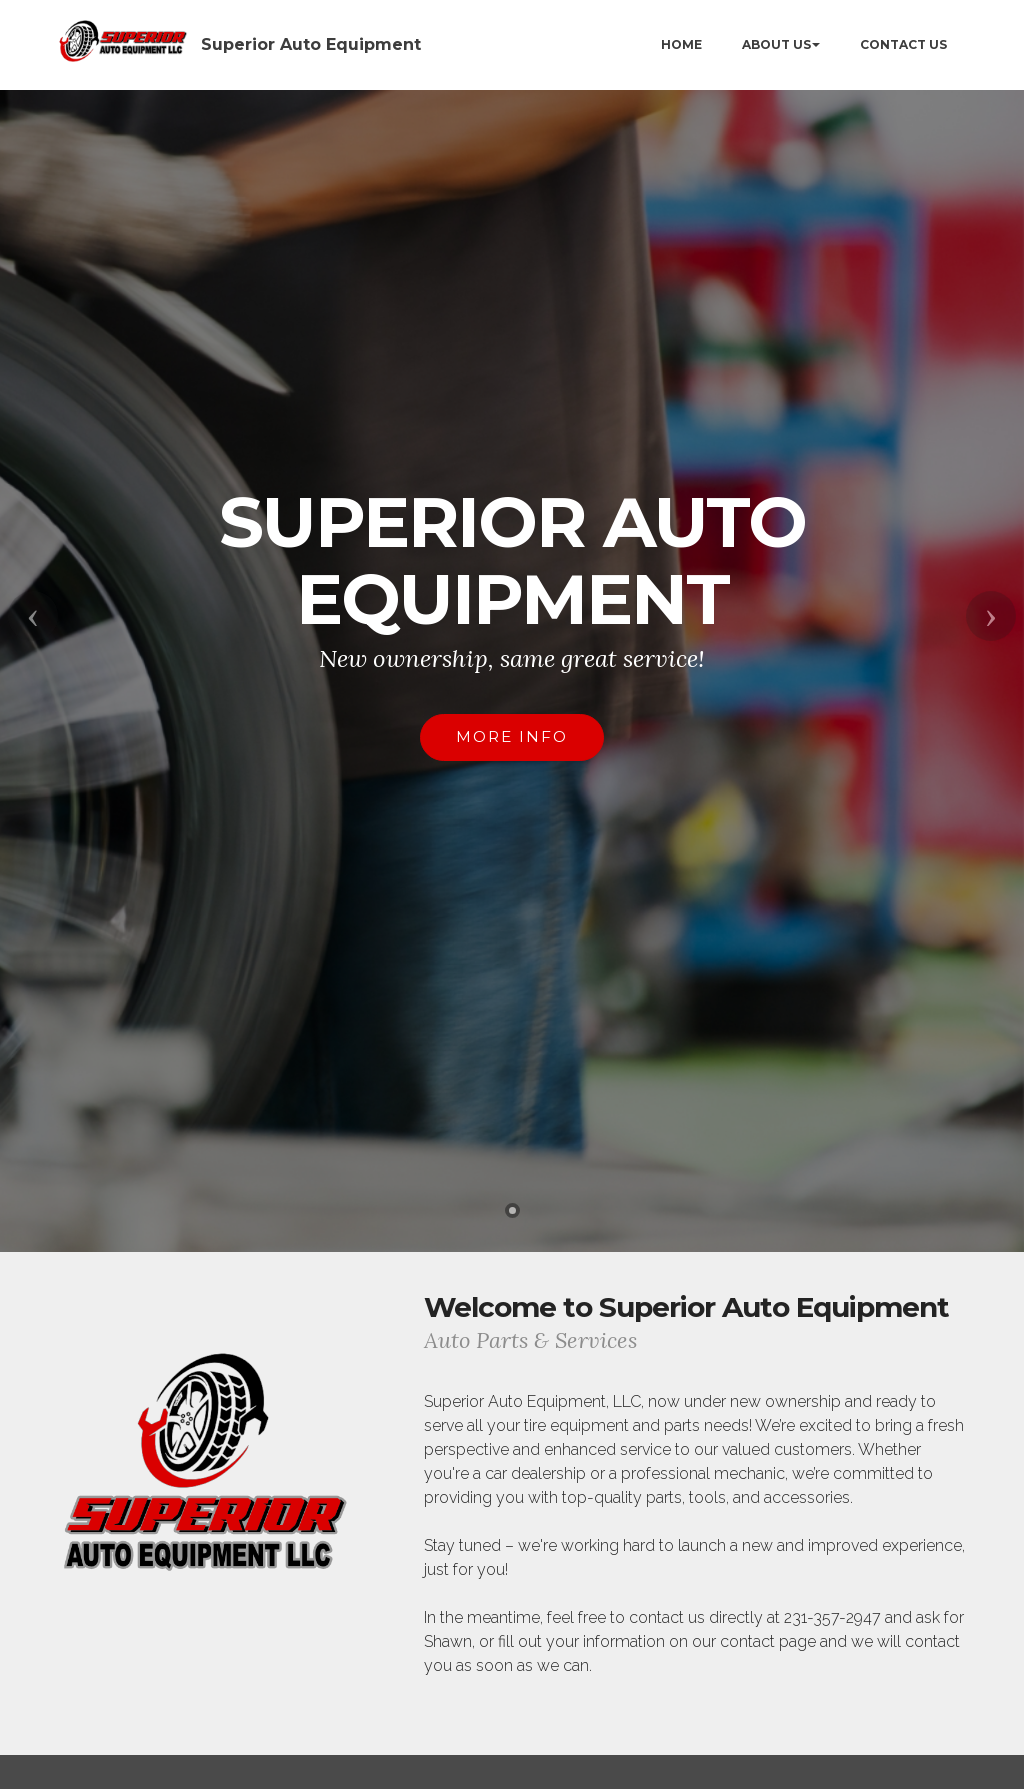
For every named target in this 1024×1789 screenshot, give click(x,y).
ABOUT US (776, 44)
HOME (681, 44)
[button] (33, 616)
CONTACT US (903, 44)
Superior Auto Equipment (311, 44)
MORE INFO (512, 736)
